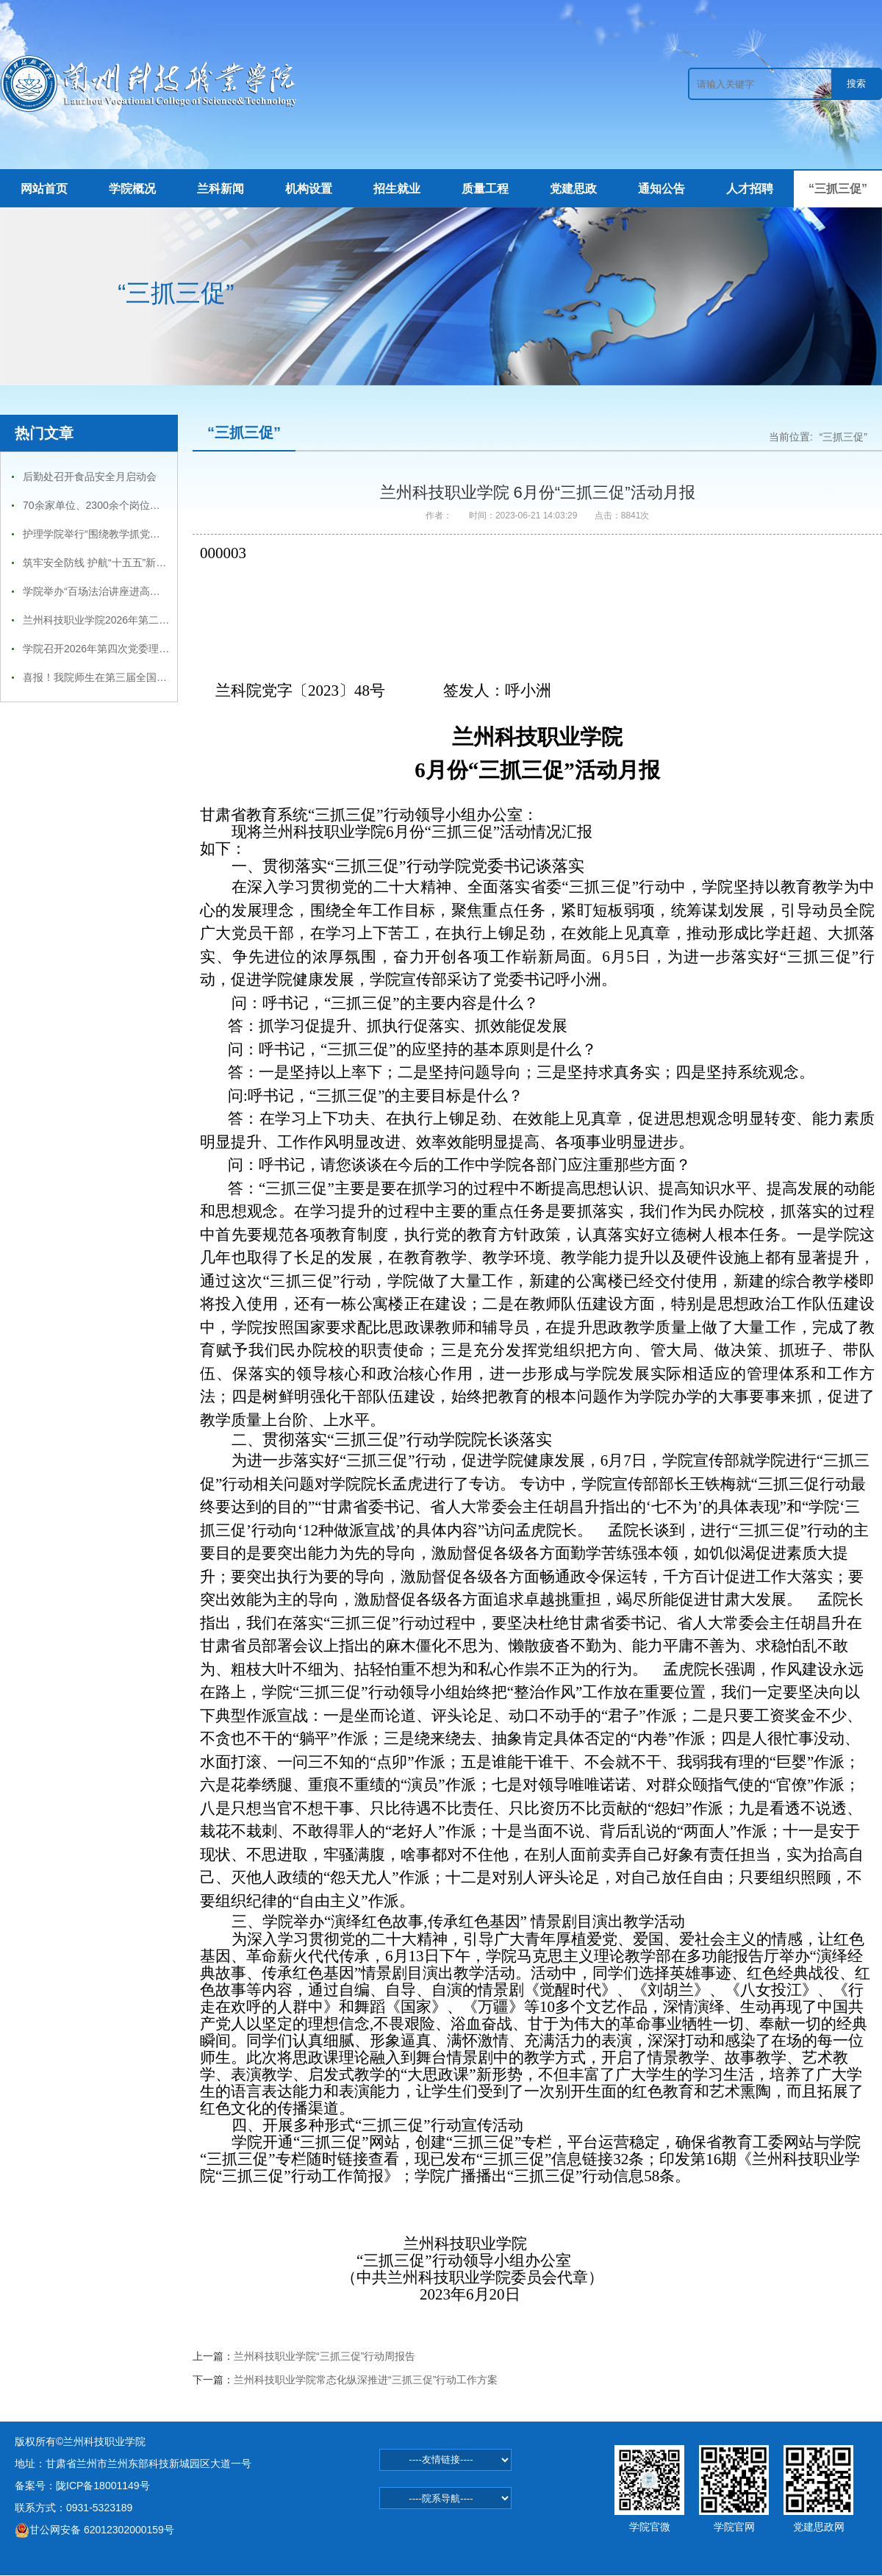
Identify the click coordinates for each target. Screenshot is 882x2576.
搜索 (856, 83)
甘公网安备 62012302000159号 (94, 2530)
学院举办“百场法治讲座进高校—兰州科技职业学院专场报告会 (163, 591)
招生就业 (396, 188)
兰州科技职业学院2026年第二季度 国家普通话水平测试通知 (159, 620)
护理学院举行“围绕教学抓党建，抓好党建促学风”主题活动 (155, 534)
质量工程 (485, 188)
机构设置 (308, 188)
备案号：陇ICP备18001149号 (82, 2485)
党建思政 (573, 188)
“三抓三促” (837, 188)
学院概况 (132, 188)
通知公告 (661, 188)
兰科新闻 (220, 188)
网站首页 (44, 188)
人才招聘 (749, 188)
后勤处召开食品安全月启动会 (90, 476)
